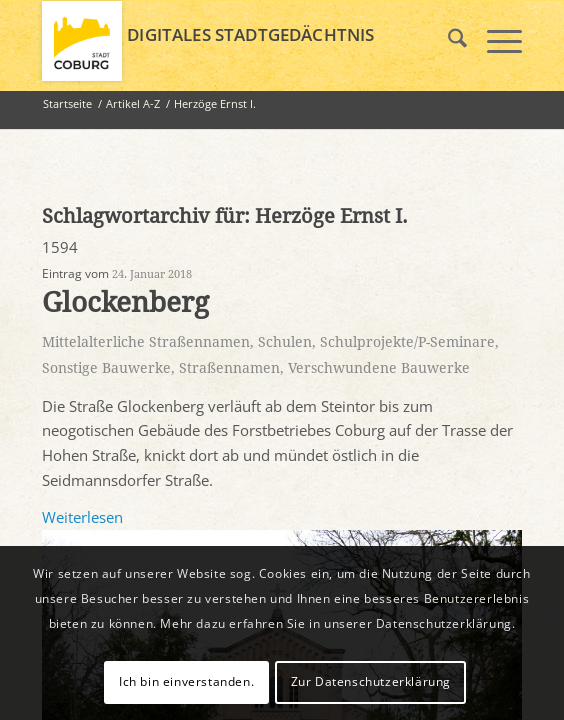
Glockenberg (125, 302)
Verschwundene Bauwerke (379, 368)
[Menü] (494, 41)
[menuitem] (447, 41)
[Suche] (447, 41)
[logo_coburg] (234, 41)
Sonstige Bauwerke (106, 368)
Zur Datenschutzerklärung (371, 681)
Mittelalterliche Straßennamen (146, 342)
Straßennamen (229, 368)
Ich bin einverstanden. (186, 681)
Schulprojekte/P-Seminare (407, 342)
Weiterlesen (82, 517)
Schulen (285, 342)
